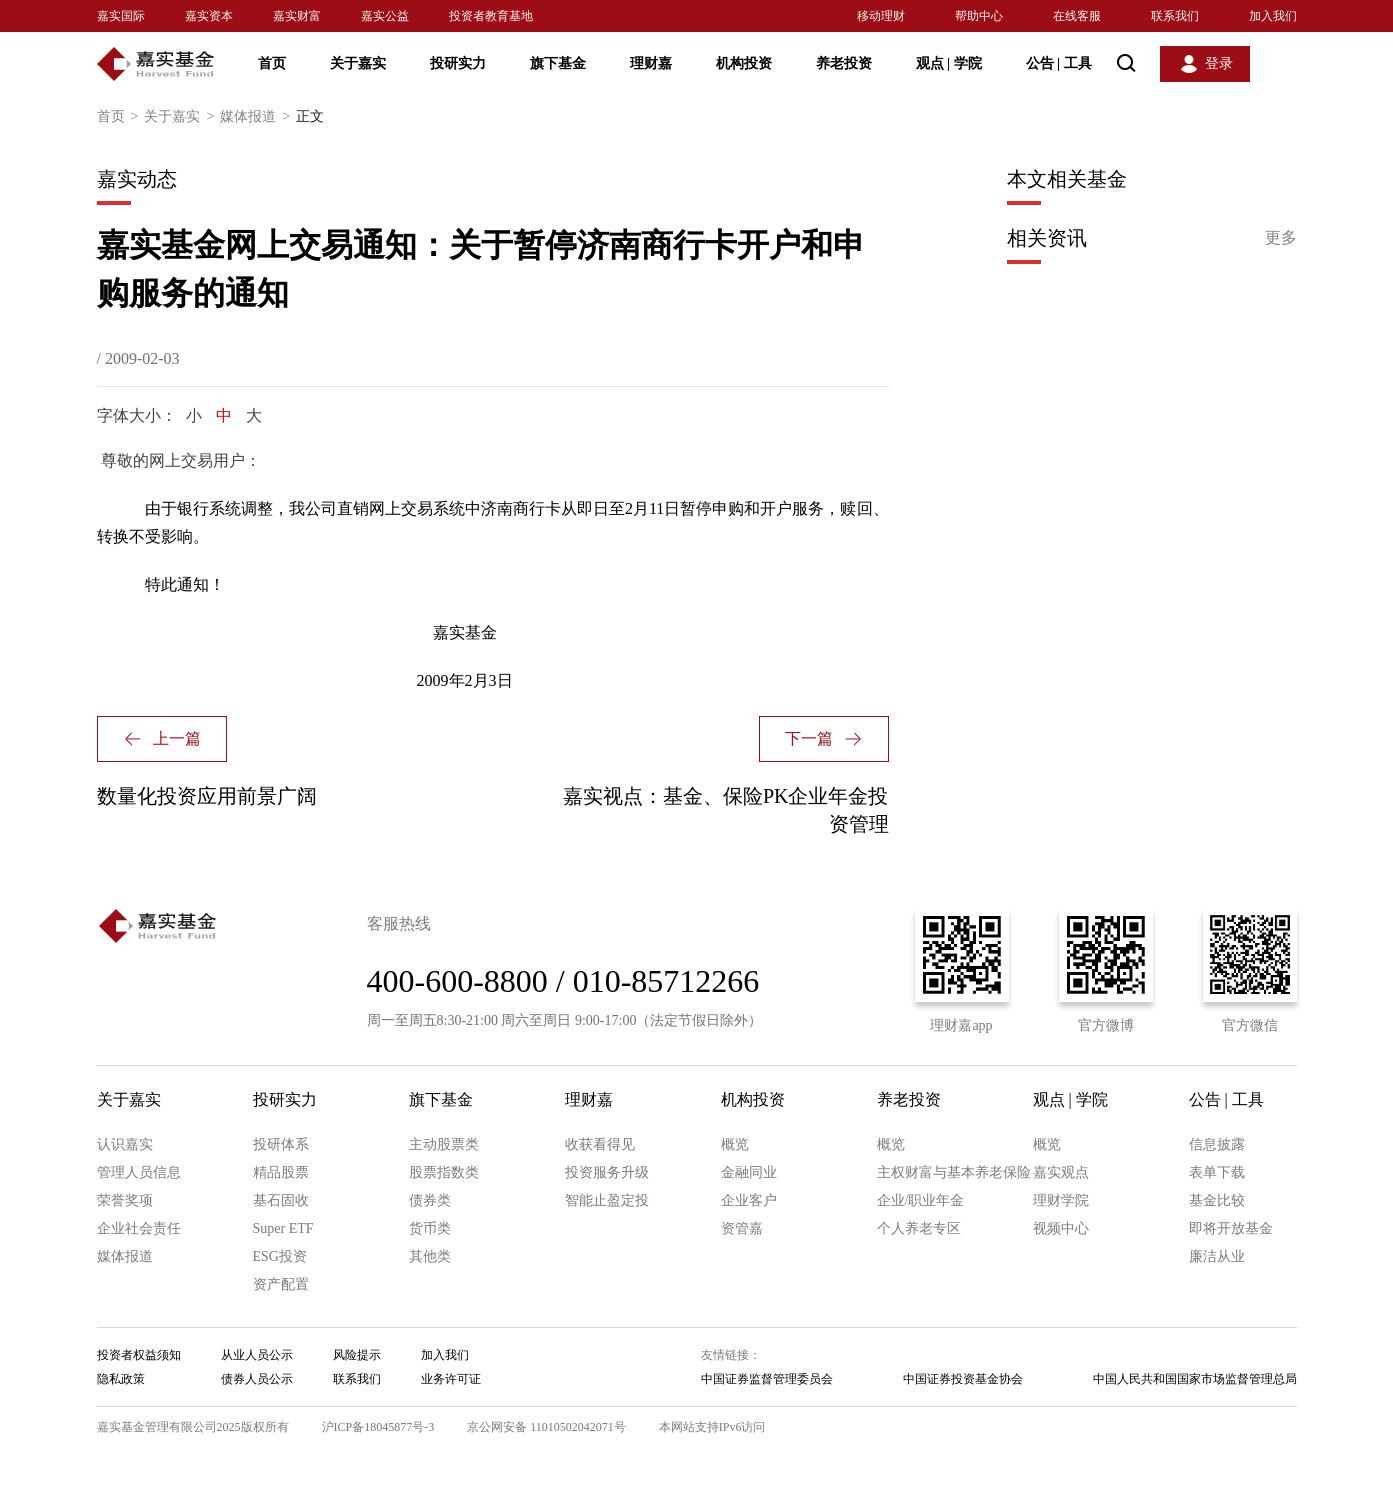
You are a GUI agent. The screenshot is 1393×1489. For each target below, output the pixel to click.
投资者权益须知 (139, 1355)
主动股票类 (444, 1144)
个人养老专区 (919, 1228)
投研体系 (281, 1144)
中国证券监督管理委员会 (767, 1379)
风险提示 (357, 1355)
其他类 (430, 1256)
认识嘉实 (125, 1144)
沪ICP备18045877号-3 (378, 1427)
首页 (272, 63)
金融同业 (749, 1172)
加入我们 (1273, 16)
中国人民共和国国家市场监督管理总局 (1195, 1379)
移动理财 (881, 16)
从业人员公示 (257, 1355)
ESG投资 (280, 1256)
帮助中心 (979, 16)
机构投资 (744, 63)
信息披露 (1217, 1144)
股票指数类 (444, 1172)
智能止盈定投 (607, 1200)
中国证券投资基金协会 (963, 1379)
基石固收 (281, 1200)
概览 (735, 1144)
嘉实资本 (209, 16)
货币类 (430, 1228)
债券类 (430, 1200)
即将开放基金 (1231, 1228)
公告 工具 (1059, 63)
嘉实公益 (385, 16)
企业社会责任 (139, 1228)
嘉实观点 (1061, 1172)
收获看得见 (600, 1144)
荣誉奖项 (125, 1200)
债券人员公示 (257, 1379)
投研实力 (458, 63)
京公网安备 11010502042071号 (546, 1427)
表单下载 (1217, 1172)
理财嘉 (651, 63)
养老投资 (844, 63)
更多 (1281, 237)
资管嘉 (742, 1228)
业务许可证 (451, 1379)
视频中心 (1061, 1228)
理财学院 (1061, 1200)
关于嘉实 (358, 63)
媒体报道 (258, 117)
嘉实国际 (121, 16)
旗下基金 (558, 63)
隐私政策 (121, 1379)
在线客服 (1077, 16)
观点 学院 (949, 63)
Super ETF (283, 1228)
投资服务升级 (607, 1172)
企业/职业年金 (921, 1200)
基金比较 (1217, 1200)
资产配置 (281, 1284)
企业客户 (749, 1200)
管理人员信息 (139, 1172)
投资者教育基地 (491, 16)
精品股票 (281, 1172)
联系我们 (1175, 16)
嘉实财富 (297, 16)
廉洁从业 (1217, 1256)
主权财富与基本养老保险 (954, 1172)
